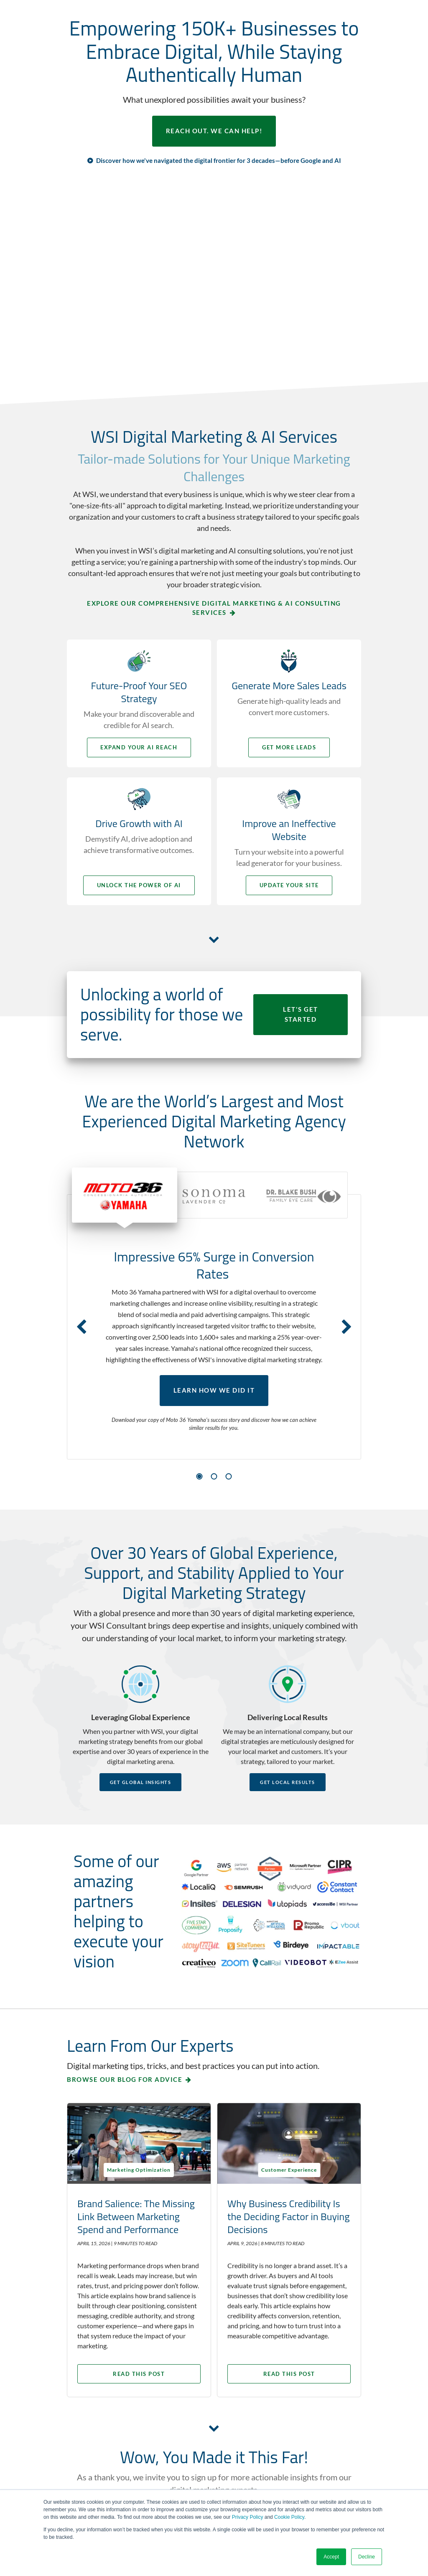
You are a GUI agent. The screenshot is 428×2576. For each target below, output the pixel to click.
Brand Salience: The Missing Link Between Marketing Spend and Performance (136, 2215)
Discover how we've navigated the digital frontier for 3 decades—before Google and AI (218, 160)
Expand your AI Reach (137, 747)
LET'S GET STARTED (300, 1014)
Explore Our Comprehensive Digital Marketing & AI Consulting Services (214, 608)
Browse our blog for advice (124, 2079)
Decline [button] (366, 2557)
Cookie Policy (289, 2517)
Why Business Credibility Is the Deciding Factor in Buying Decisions (285, 2215)
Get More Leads (290, 747)
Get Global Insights (140, 1782)
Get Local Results (287, 1782)
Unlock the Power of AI (138, 885)
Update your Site (290, 885)
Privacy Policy (247, 2517)
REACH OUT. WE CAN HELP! (214, 131)
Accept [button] (331, 2557)
